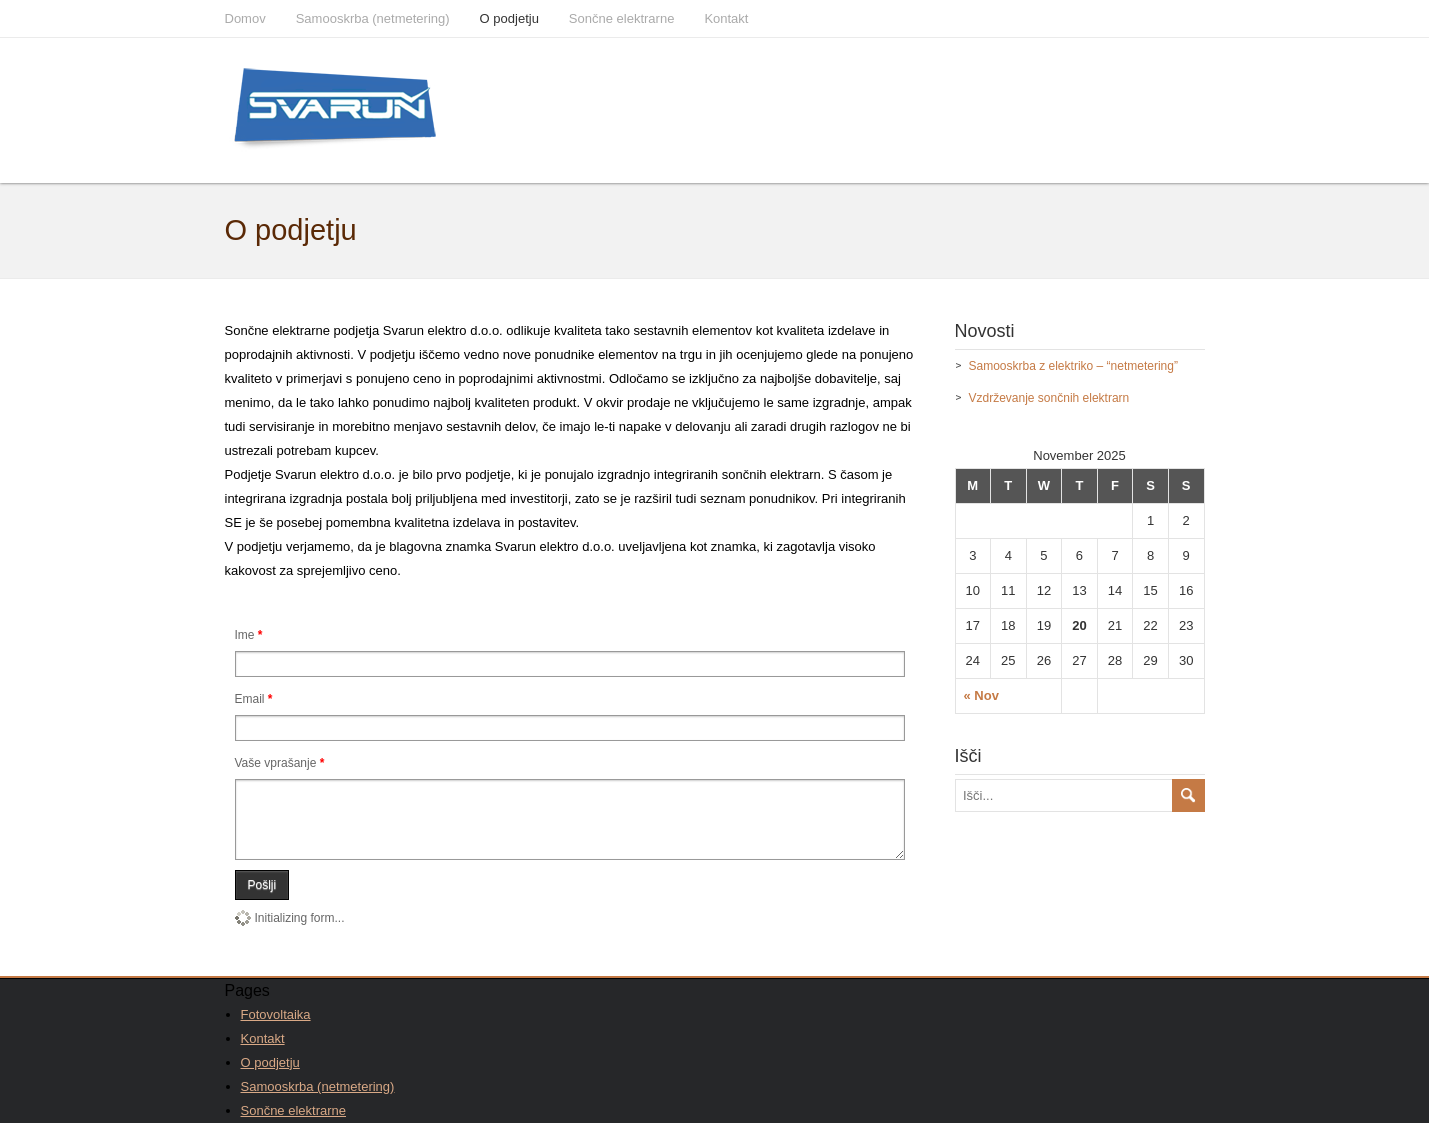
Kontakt (726, 18)
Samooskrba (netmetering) (373, 18)
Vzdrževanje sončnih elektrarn (1049, 398)
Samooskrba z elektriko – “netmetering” (1073, 366)
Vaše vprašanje (280, 763)
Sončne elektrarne (622, 18)
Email (254, 699)
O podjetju (509, 18)
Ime (249, 635)
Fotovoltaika (276, 1029)
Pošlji (262, 900)
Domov (245, 18)
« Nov (981, 695)
